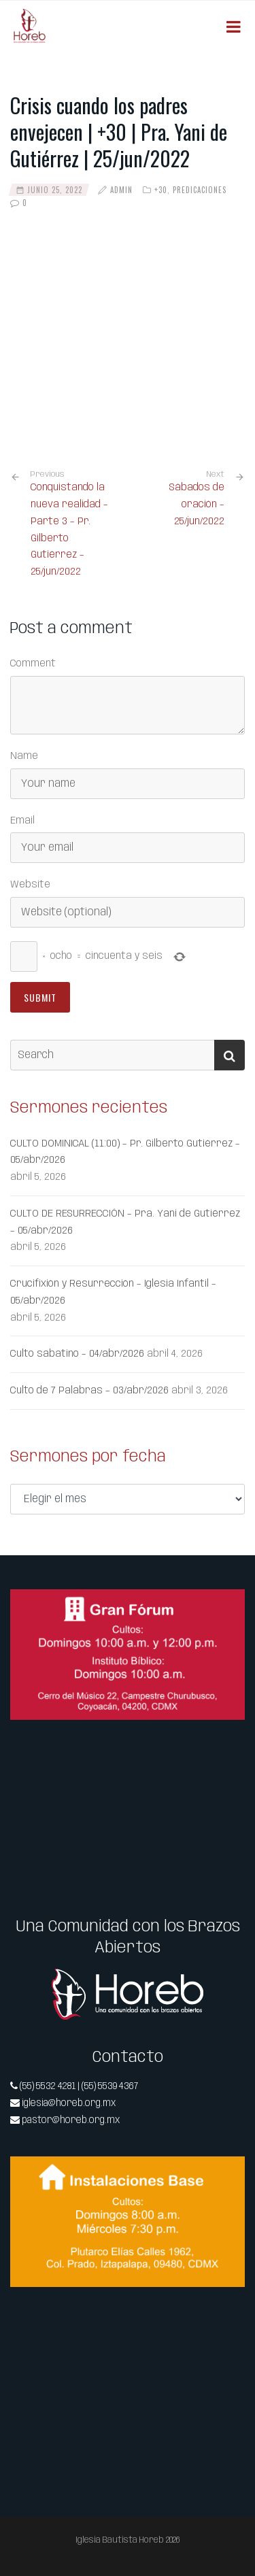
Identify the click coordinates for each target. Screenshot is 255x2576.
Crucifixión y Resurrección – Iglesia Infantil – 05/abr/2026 (113, 1292)
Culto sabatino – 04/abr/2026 (77, 1354)
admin (121, 189)
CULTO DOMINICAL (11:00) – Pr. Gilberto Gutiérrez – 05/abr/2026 (125, 1152)
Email (22, 820)
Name (24, 756)
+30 (160, 189)
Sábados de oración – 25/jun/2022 (196, 504)
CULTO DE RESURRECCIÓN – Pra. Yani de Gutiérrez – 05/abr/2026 (125, 1222)
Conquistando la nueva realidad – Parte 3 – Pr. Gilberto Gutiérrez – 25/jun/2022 (74, 523)
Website (30, 884)
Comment (33, 663)
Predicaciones (199, 189)
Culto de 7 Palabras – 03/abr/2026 (89, 1390)
